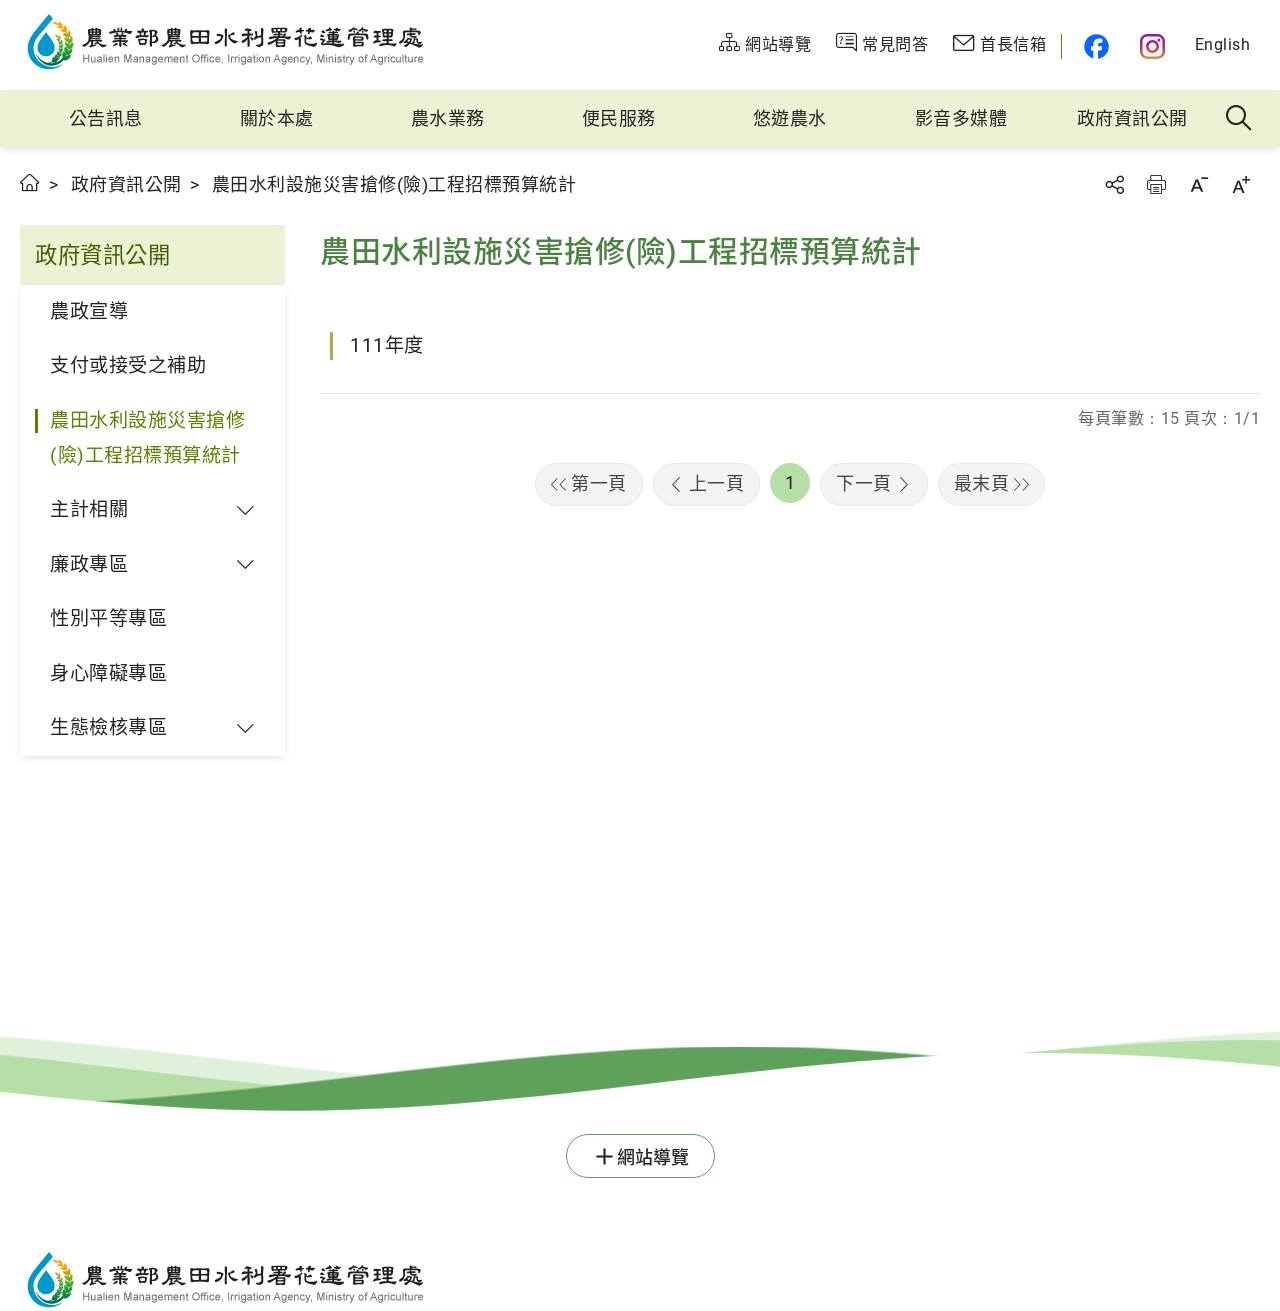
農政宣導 (89, 311)
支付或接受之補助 (128, 365)
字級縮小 (1199, 184)
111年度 (387, 345)
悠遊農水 (790, 118)
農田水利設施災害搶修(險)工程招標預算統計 (147, 438)
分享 (1114, 184)
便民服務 (619, 118)
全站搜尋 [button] (1239, 119)
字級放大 (1241, 184)
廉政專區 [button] (89, 564)
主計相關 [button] (89, 509)
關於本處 (277, 118)
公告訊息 (106, 118)
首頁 (30, 182)
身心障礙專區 (108, 673)
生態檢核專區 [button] (108, 727)
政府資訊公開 (1132, 118)
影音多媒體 (961, 118)
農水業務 (448, 118)
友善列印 (1156, 184)
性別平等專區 (108, 618)
